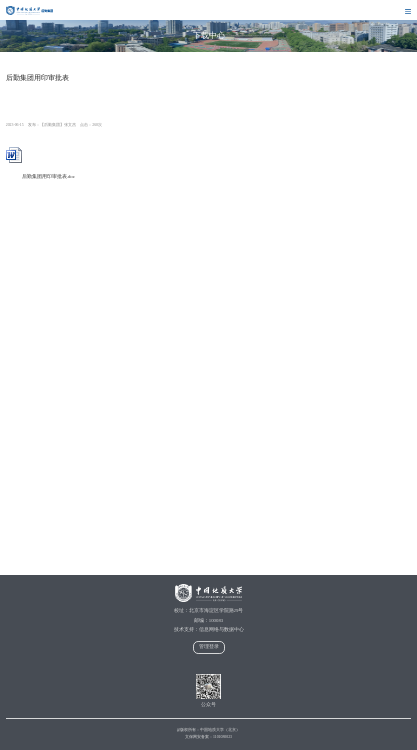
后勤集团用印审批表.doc (40, 176)
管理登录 (209, 646)
